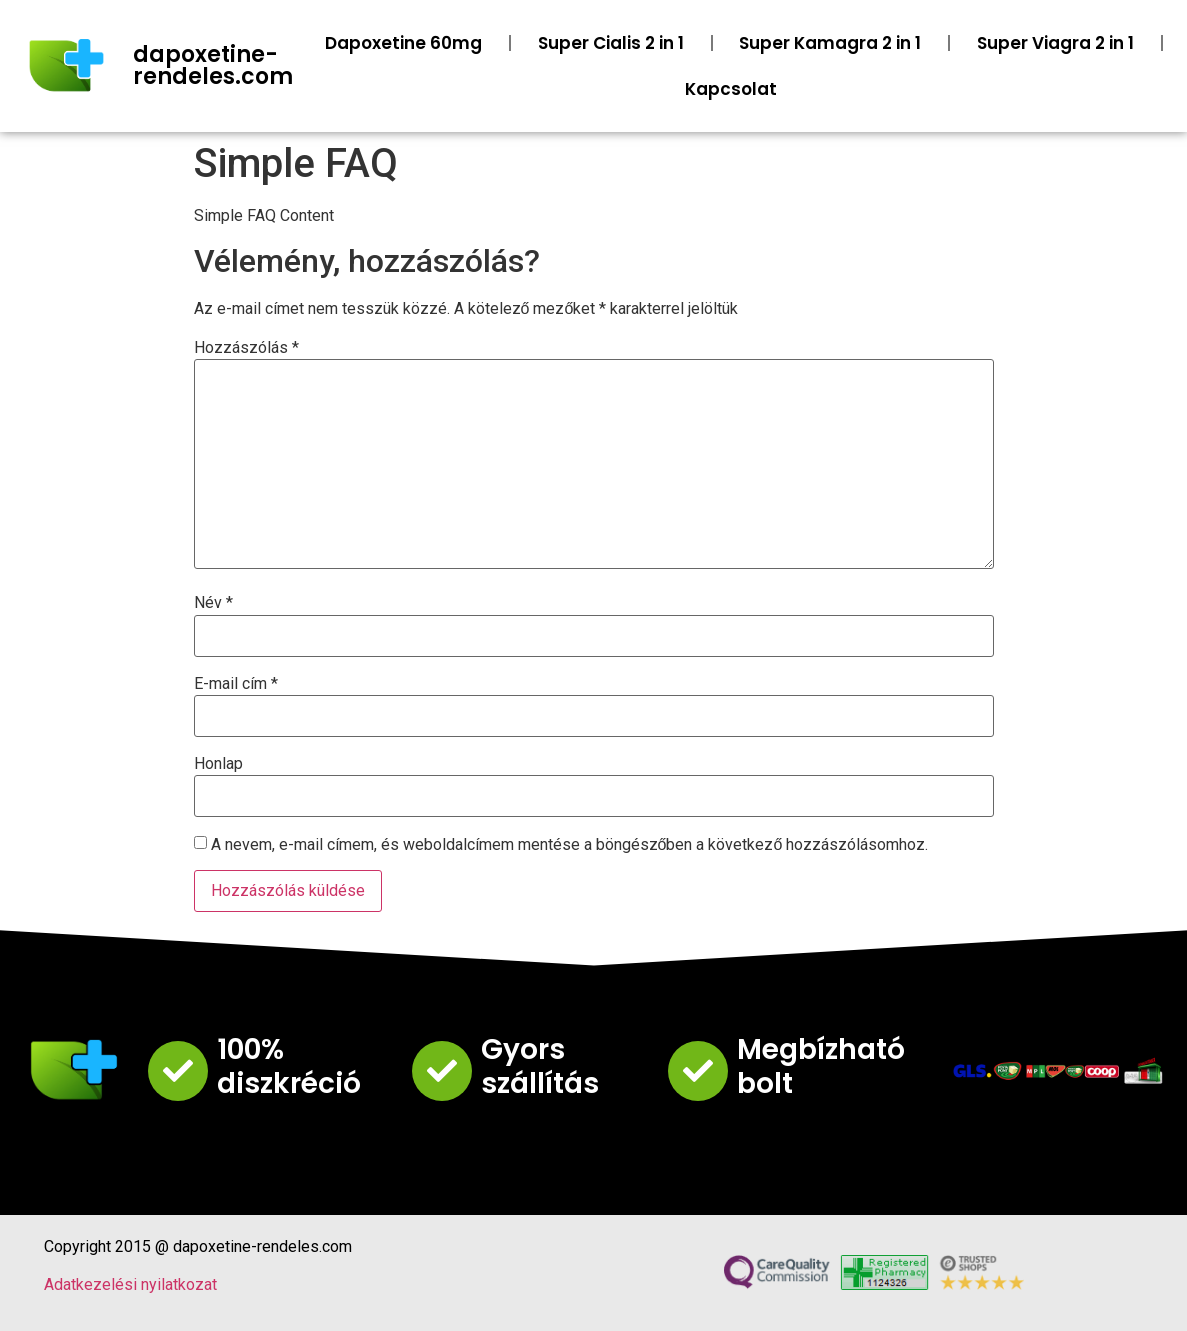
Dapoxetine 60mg (403, 43)
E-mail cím (236, 684)
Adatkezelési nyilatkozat (130, 1284)
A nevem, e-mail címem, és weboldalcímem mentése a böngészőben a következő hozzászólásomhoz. (570, 845)
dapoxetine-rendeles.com (213, 65)
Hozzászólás (246, 348)
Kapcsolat (731, 89)
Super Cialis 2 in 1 (611, 43)
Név (213, 603)
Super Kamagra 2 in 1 (830, 43)
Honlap (218, 764)
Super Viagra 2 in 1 (1055, 43)
